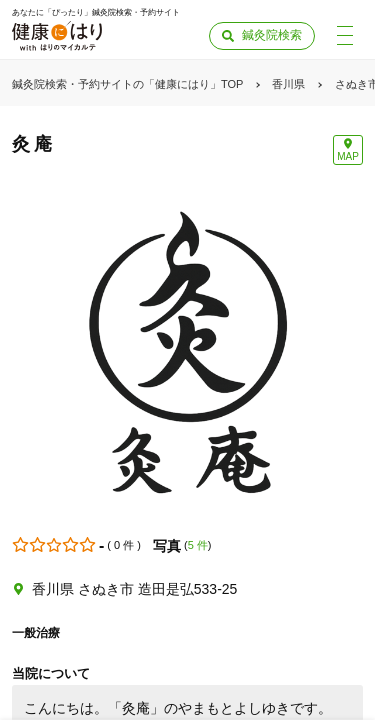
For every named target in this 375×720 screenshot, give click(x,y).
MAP (348, 156)
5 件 (198, 545)
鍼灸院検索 (272, 35)
